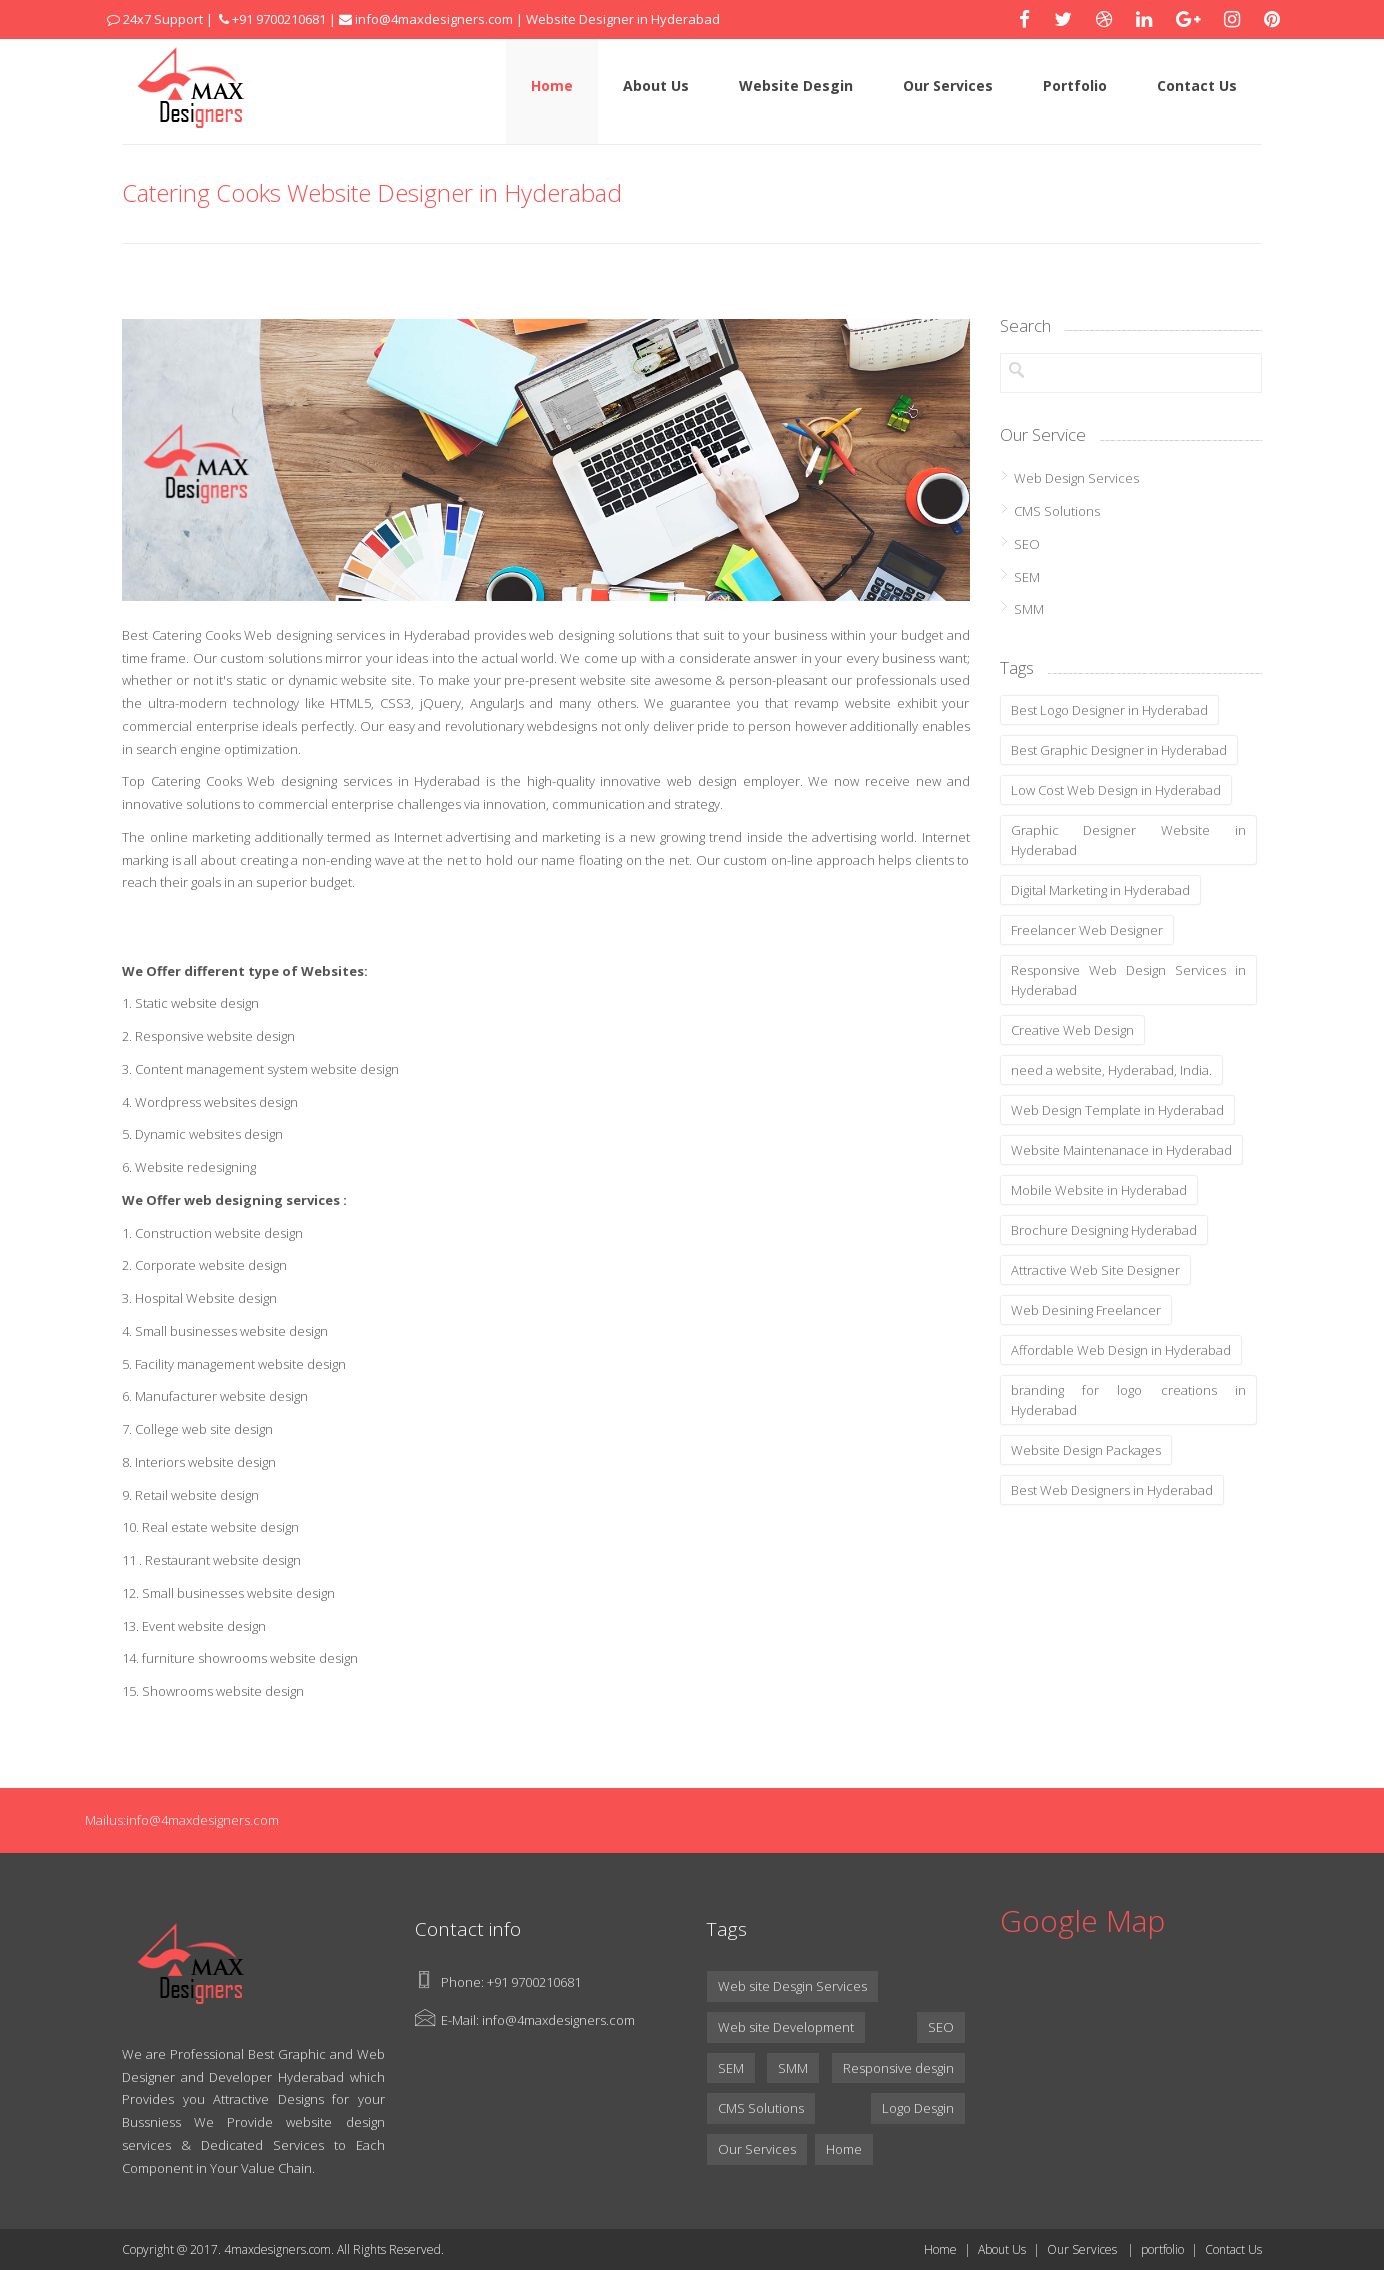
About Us (656, 85)
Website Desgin (796, 85)
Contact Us (1197, 85)
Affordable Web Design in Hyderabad (1121, 1350)
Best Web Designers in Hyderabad (1112, 1490)
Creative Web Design (1072, 1030)
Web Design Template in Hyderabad (1117, 1110)
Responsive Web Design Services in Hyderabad (1129, 980)
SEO (1027, 544)
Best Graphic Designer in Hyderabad (1119, 750)
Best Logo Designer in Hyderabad (1109, 710)
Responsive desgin (898, 2068)
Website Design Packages (1086, 1450)
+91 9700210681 (534, 1982)
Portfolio (1075, 85)
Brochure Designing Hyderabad (1104, 1230)
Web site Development (786, 2027)
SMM (1029, 609)
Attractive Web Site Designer (1095, 1270)
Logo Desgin (918, 2108)
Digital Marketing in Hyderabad (1100, 890)
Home (552, 85)
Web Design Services (1076, 478)
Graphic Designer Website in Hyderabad (1129, 840)
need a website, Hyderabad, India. (1111, 1070)
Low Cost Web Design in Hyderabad (1116, 790)
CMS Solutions (1057, 511)
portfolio (1162, 2249)
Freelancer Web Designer (1087, 930)
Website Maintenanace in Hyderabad (1121, 1150)
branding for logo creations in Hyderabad (1129, 1400)
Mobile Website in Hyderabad (1099, 1190)
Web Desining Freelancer (1086, 1310)
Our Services (948, 85)
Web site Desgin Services (792, 1986)
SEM (1027, 577)
